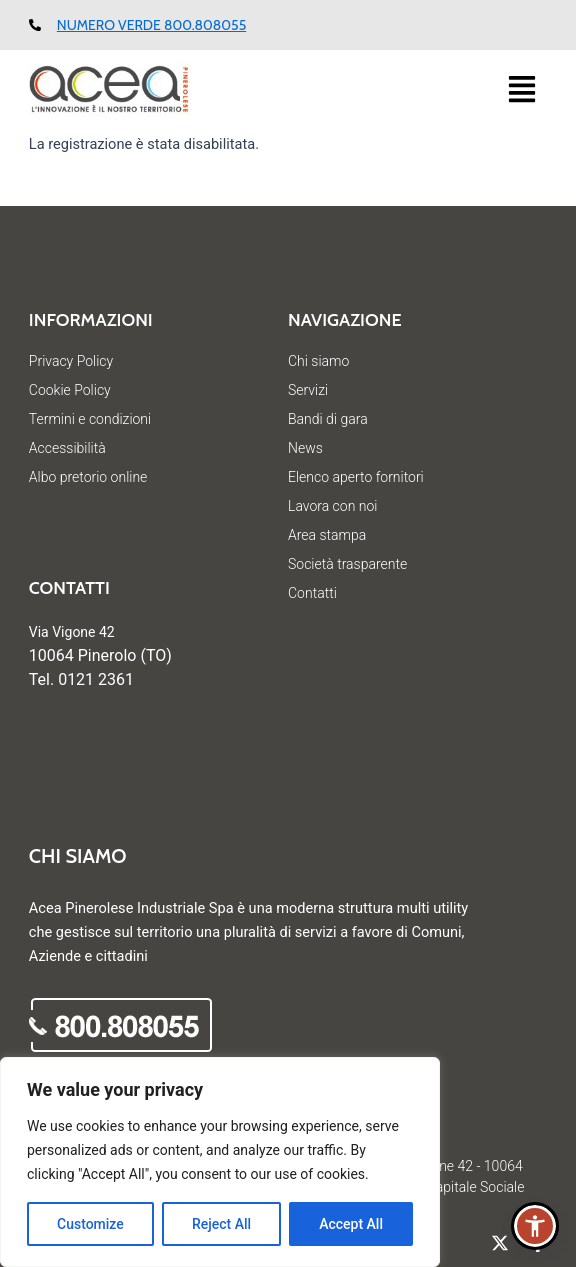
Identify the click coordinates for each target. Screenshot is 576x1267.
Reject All (221, 1224)
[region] (220, 1162)
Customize (90, 1224)
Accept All (351, 1224)
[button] (529, 91)
